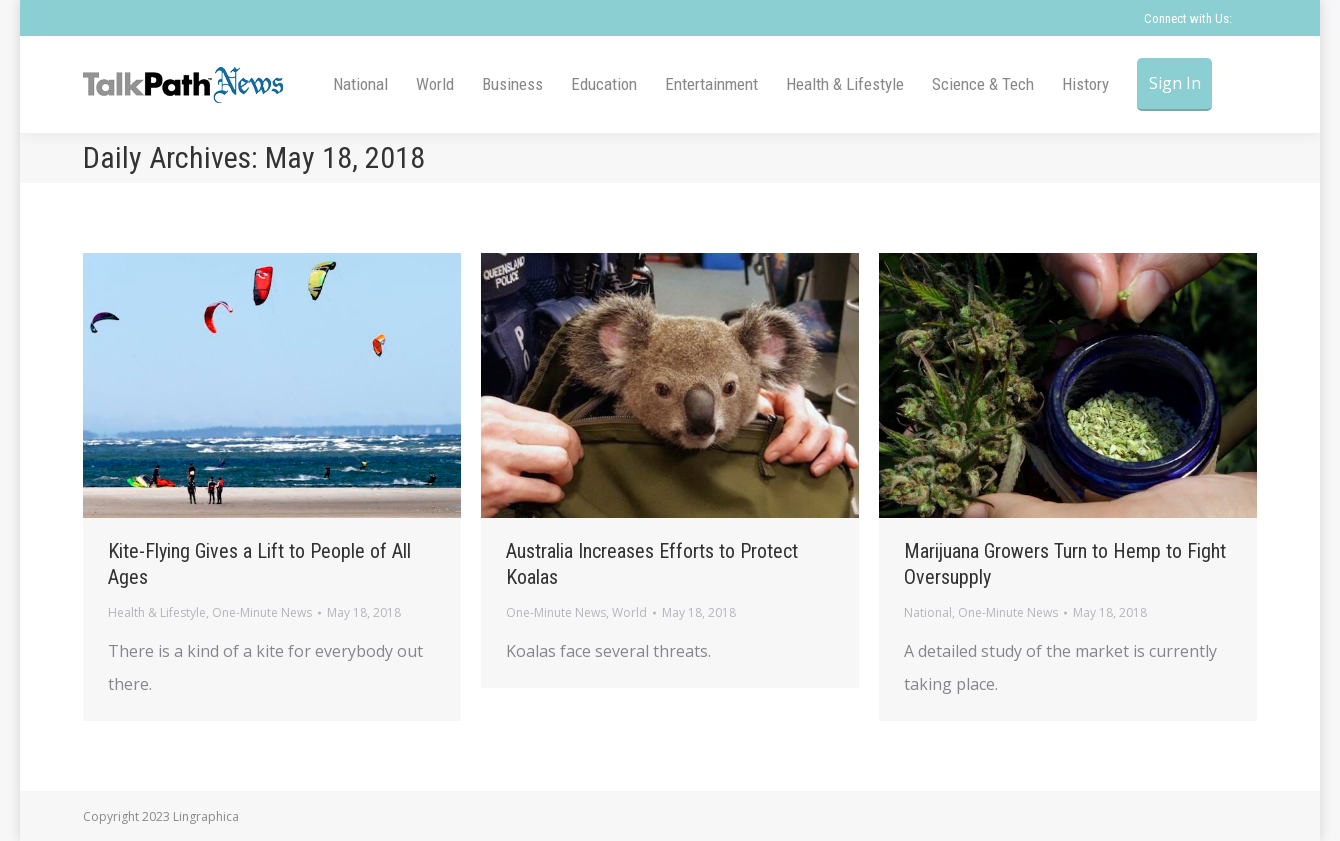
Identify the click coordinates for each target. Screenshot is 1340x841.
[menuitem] (360, 84)
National (928, 612)
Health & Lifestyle (157, 612)
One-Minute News (262, 612)
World (629, 612)
